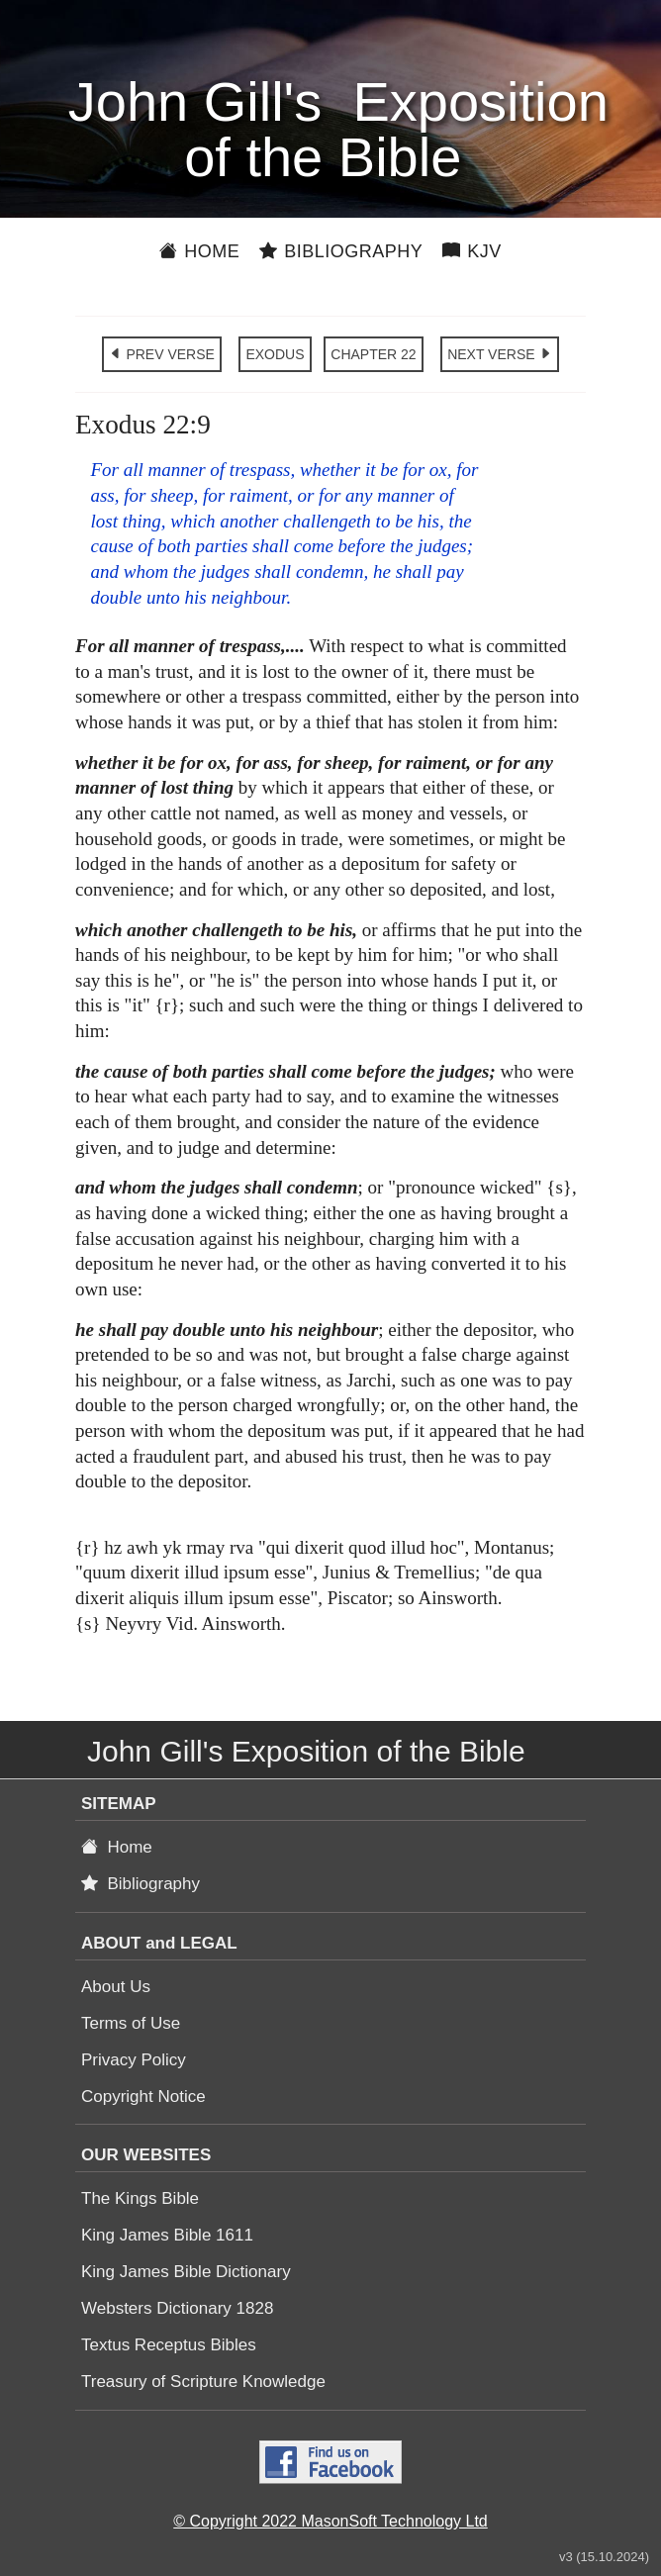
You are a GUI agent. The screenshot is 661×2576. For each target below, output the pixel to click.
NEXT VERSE (499, 354)
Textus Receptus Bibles (168, 2345)
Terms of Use (130, 2023)
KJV (472, 251)
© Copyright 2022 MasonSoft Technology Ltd (330, 2521)
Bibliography (341, 251)
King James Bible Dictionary (186, 2271)
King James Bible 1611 (167, 2235)
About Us (115, 1986)
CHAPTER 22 (373, 354)
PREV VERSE (162, 354)
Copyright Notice (143, 2096)
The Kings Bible (140, 2198)
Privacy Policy (133, 2060)
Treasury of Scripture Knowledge (203, 2381)
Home (199, 251)
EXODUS (274, 354)
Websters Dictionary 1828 (177, 2308)
